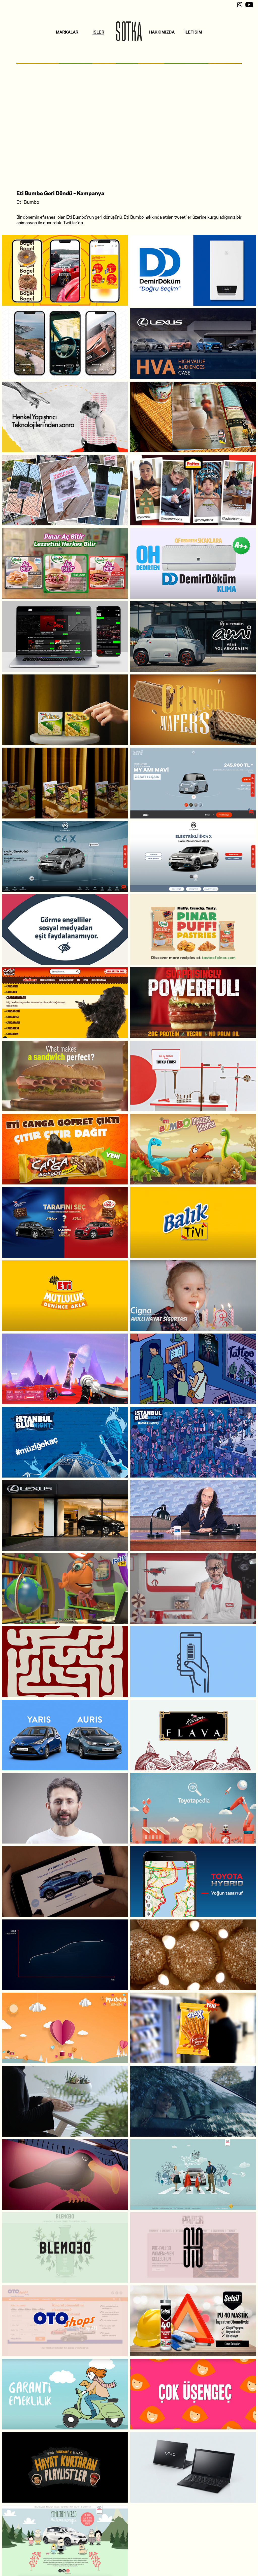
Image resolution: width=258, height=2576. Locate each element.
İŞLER (98, 32)
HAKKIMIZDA (162, 32)
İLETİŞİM (193, 32)
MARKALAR (67, 32)
